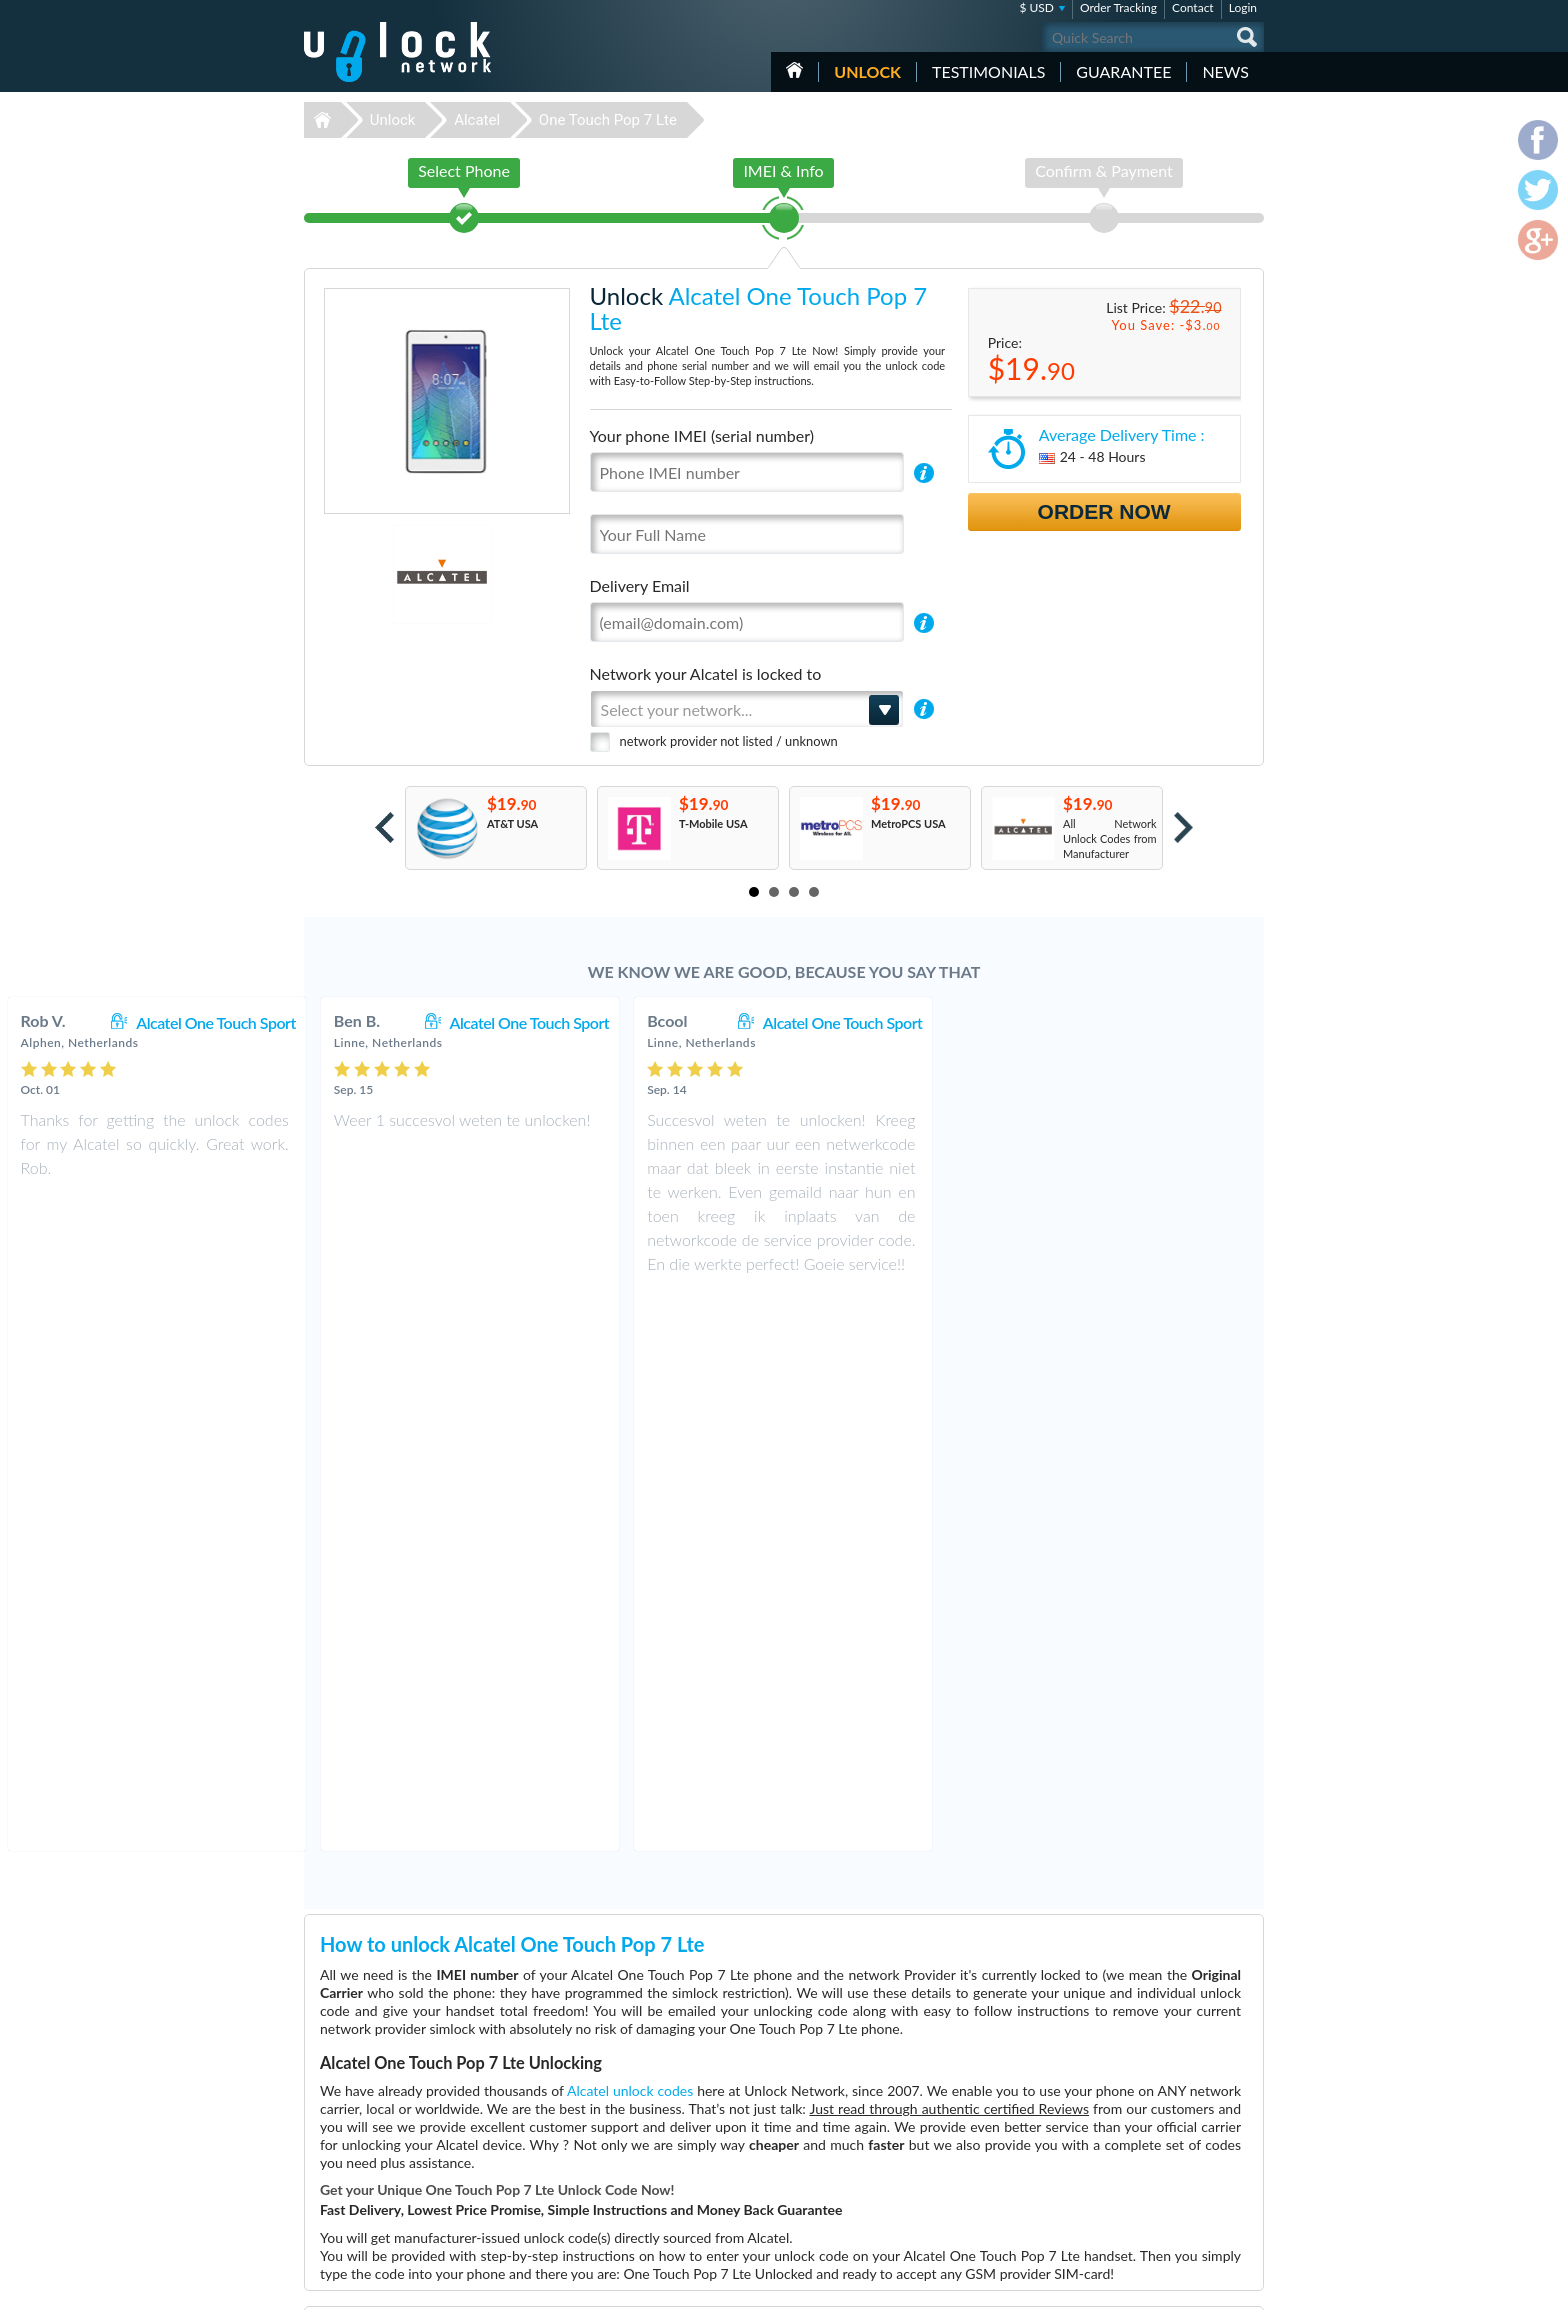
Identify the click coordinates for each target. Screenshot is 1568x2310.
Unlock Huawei (658, 2134)
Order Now (1104, 511)
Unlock (867, 71)
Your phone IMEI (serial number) (702, 435)
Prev (384, 827)
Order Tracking (1118, 7)
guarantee (1123, 71)
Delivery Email (640, 585)
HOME (794, 70)
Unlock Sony (652, 2224)
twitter (1209, 2286)
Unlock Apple (654, 2194)
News (1225, 71)
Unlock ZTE (650, 2149)
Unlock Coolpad (660, 2209)
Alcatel (477, 120)
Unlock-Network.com (397, 2120)
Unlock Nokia (654, 2164)
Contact (1193, 7)
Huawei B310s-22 (977, 2119)
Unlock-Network (397, 52)
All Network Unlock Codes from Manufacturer (1110, 838)
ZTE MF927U (966, 2134)
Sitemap (1124, 2177)
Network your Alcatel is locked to (706, 673)
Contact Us (1132, 2132)
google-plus (1249, 2286)
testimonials (988, 71)
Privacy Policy (1138, 2162)
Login (1243, 7)
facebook (1169, 2286)
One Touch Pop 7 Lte (608, 120)
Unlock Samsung (662, 2179)
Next (1183, 827)
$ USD (1036, 7)
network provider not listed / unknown (729, 741)
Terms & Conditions (1152, 2147)
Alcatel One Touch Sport (530, 1022)
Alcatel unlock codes (630, 1532)
